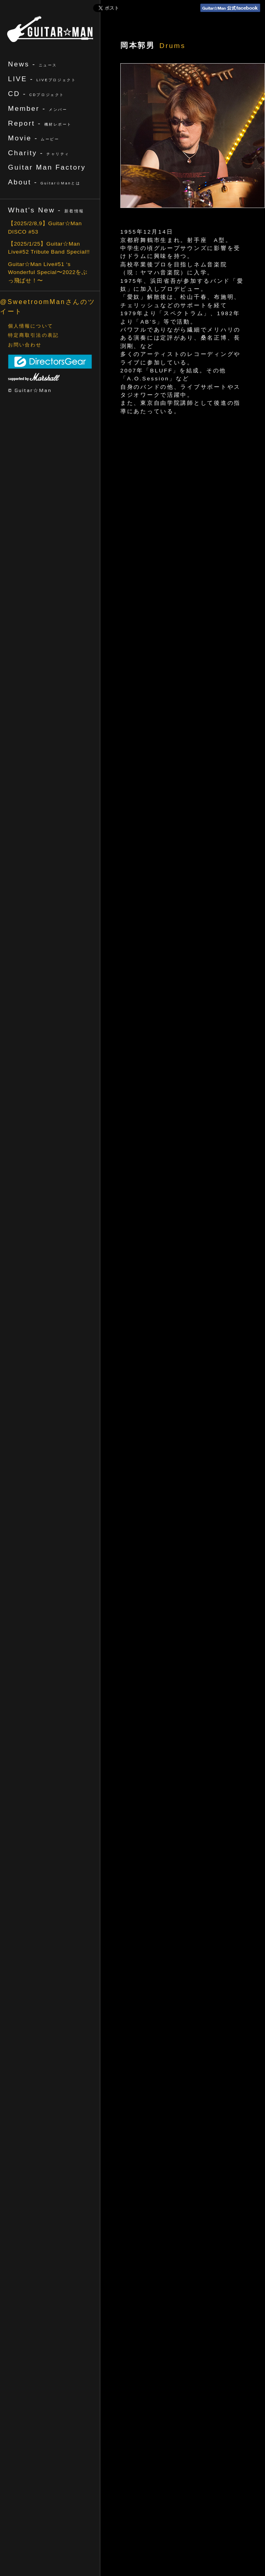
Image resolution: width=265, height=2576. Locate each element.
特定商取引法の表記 (33, 335)
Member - (37, 108)
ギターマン (50, 29)
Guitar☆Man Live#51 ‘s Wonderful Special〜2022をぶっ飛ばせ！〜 (48, 272)
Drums (172, 46)
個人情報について (30, 326)
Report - (40, 123)
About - (44, 182)
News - (32, 64)
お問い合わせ (25, 345)
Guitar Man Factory (47, 167)
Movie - (34, 138)
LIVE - (42, 79)
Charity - (39, 153)
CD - (36, 94)
